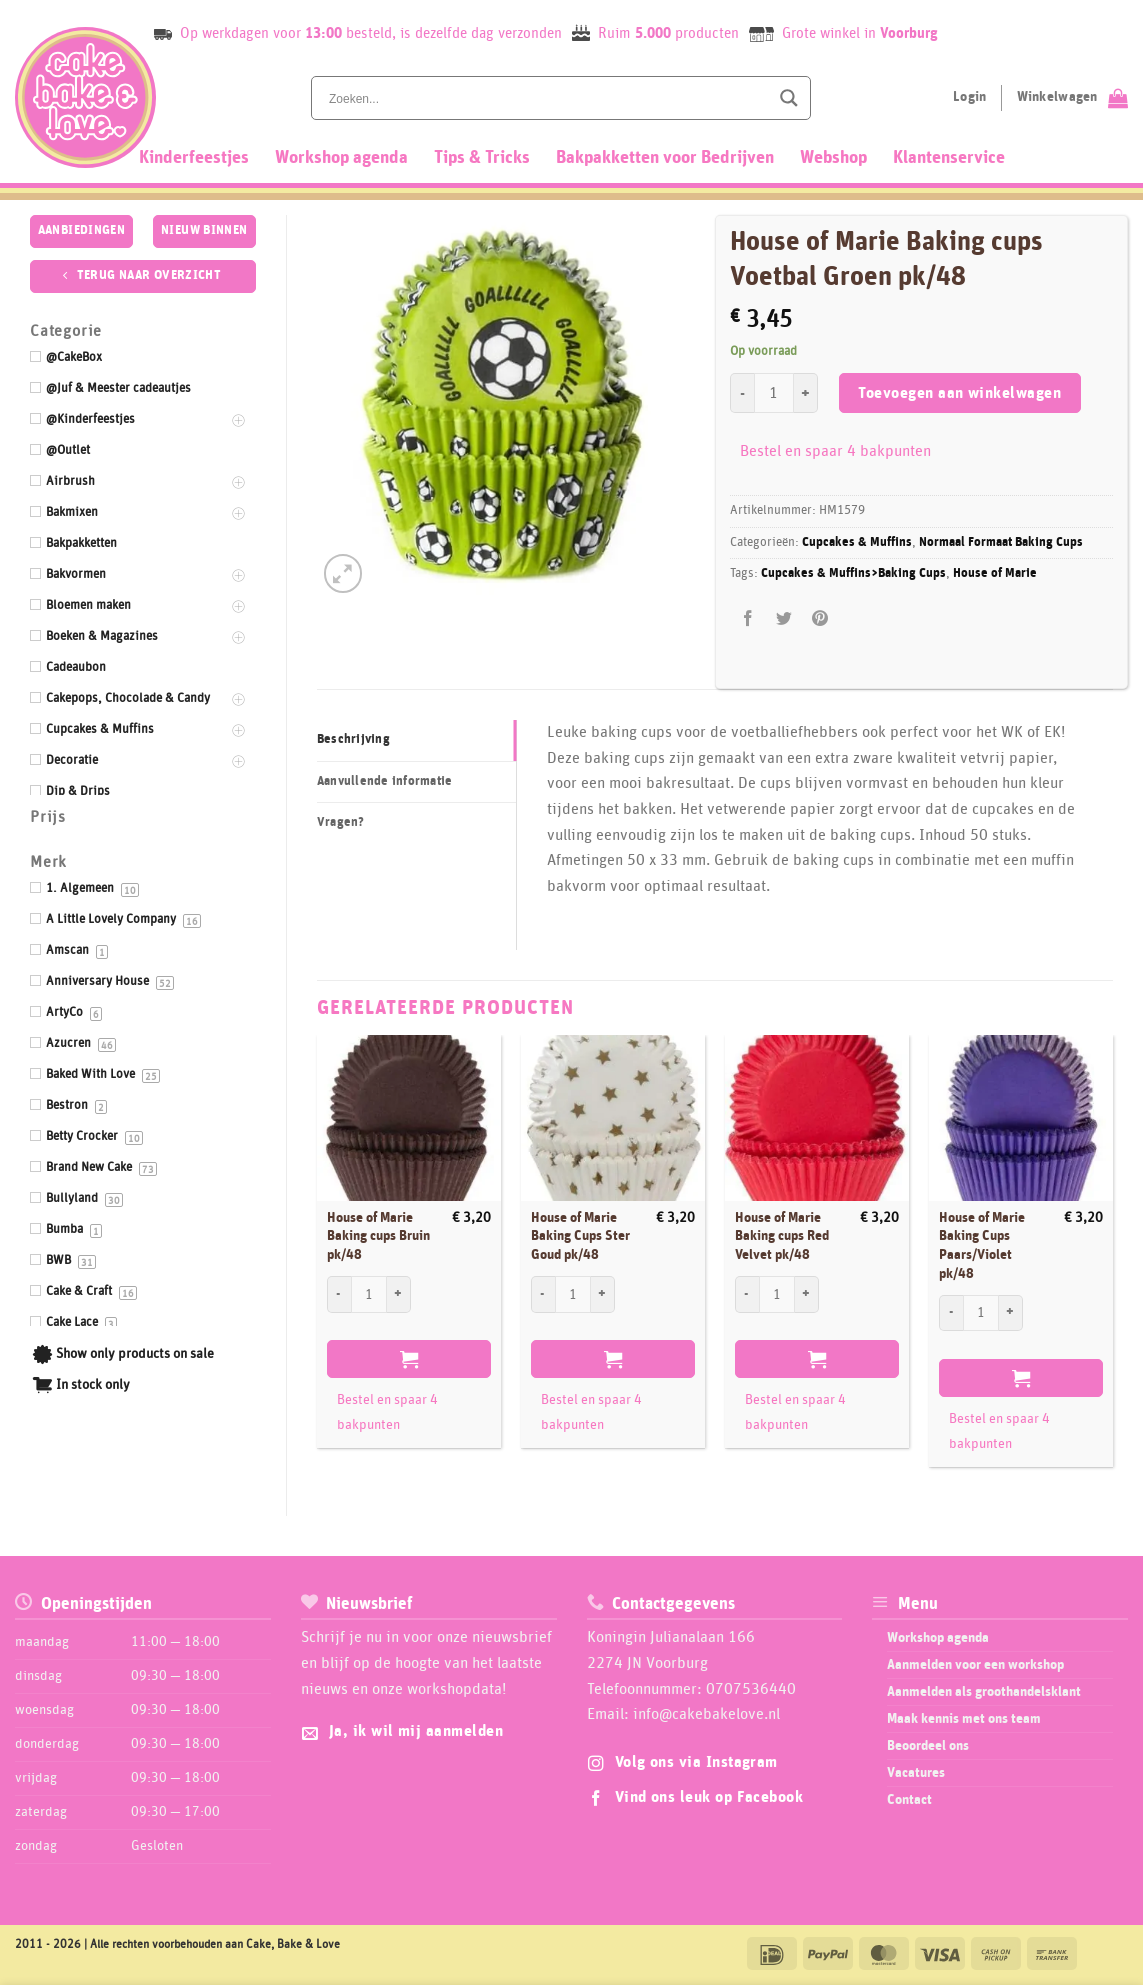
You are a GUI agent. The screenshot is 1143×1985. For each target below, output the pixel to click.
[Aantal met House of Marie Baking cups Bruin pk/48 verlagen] (339, 1294)
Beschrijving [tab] (353, 739)
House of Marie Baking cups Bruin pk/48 (378, 1236)
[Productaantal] (774, 393)
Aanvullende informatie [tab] (385, 781)
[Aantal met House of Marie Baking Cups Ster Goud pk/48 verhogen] (603, 1294)
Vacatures (916, 1773)
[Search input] (547, 98)
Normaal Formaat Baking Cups (1001, 542)
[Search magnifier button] (789, 98)
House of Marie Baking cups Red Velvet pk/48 (782, 1236)
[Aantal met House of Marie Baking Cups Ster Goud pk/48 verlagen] (543, 1294)
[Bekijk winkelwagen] (1072, 98)
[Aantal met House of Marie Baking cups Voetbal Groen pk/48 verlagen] (742, 393)
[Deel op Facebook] (747, 618)
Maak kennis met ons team (964, 1719)
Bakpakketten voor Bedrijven (665, 158)
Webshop (833, 158)
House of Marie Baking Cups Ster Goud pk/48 (580, 1236)
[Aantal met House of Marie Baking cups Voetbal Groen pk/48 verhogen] (806, 393)
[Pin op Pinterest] (820, 618)
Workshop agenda (341, 158)
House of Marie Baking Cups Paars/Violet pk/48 (982, 1246)
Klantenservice (949, 158)
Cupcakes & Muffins (857, 542)
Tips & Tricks (482, 158)
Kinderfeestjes (194, 158)
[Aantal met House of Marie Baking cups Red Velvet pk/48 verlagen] (747, 1294)
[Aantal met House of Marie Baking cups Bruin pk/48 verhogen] (399, 1294)
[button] (343, 573)
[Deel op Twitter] (784, 618)
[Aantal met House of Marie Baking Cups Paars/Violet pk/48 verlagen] (951, 1313)
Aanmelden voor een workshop (975, 1665)
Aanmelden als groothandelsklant (984, 1692)
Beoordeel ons (928, 1746)
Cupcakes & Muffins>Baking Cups (853, 573)
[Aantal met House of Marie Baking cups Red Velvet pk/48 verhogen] (807, 1294)
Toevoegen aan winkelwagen (959, 393)
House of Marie (995, 573)
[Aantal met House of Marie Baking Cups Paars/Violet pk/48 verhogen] (1011, 1313)
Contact (909, 1800)
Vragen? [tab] (341, 822)
